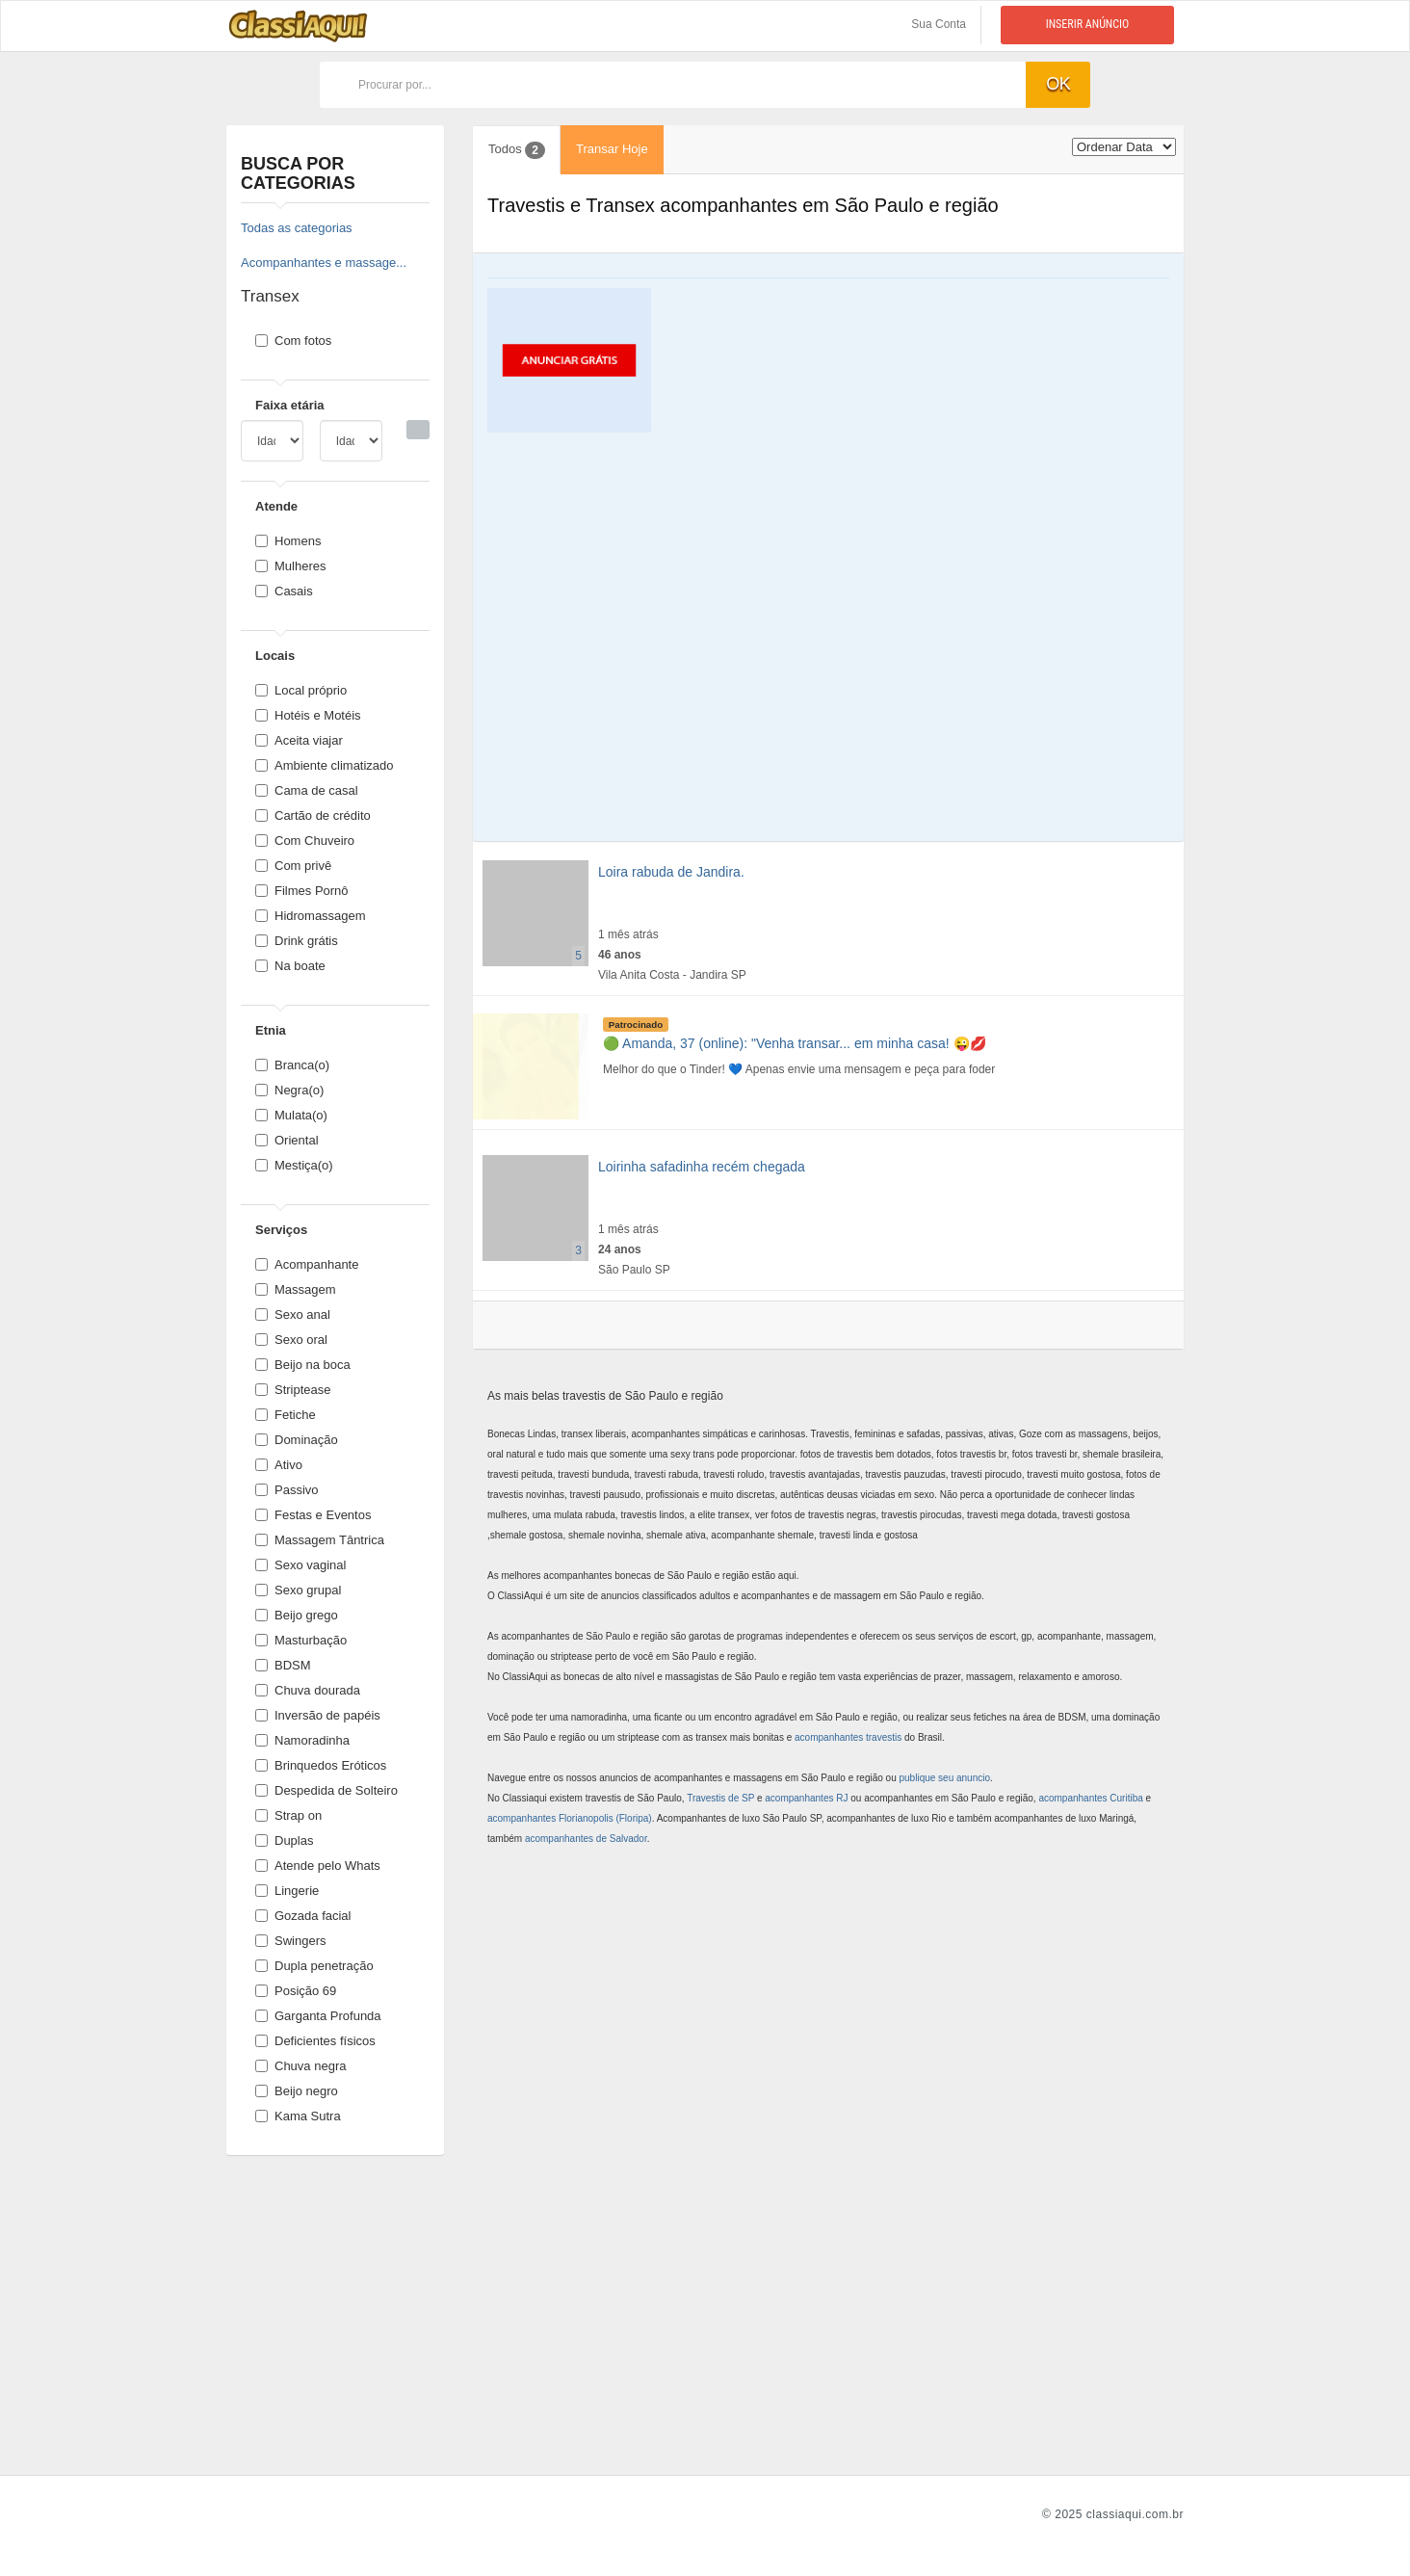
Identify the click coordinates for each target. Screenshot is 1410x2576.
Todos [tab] (516, 150)
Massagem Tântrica (319, 1540)
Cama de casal (306, 790)
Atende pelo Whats (317, 1865)
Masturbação (301, 1640)
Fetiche (285, 1414)
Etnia (270, 1030)
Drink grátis (296, 940)
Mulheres (290, 566)
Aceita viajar (299, 740)
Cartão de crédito (313, 815)
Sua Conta (938, 24)
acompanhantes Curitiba (1090, 1798)
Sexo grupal (298, 1590)
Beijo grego (296, 1615)
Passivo (287, 1490)
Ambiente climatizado (324, 765)
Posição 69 (295, 1991)
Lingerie (287, 1890)
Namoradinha (302, 1740)
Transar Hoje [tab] (612, 149)
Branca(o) (292, 1065)
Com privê (293, 865)
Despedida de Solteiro (326, 1790)
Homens (288, 541)
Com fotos (293, 340)
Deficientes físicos (315, 2041)
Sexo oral (291, 1339)
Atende (276, 506)
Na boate (290, 966)
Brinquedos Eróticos (320, 1765)
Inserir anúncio (1088, 24)
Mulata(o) (291, 1115)
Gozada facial (303, 1915)
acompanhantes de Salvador (586, 1838)
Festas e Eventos (313, 1515)
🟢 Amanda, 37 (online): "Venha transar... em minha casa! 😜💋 (794, 1043)
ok (1058, 83)
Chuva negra (300, 2066)
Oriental (287, 1140)
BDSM (283, 1665)
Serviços (281, 1229)
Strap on (288, 1815)
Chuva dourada (307, 1690)
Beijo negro (296, 2091)
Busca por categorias (298, 173)
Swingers (290, 1940)
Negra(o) (289, 1090)
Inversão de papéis (317, 1715)
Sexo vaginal (300, 1565)
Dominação (296, 1440)
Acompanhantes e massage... (323, 262)
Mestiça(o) (294, 1165)
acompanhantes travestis (848, 1737)
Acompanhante (306, 1264)
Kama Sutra (298, 2116)
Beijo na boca (303, 1364)
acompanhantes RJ (806, 1798)
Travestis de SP (720, 1798)
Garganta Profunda (318, 2016)
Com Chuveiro (304, 840)
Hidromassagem (310, 915)
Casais (284, 591)
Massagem (295, 1289)
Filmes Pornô (302, 890)
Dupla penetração (314, 1965)
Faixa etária (290, 405)
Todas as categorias (296, 228)
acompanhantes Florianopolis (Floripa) (569, 1818)
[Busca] (418, 429)
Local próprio (301, 690)
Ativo (278, 1465)
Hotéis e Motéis (308, 715)
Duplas (284, 1840)
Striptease (293, 1389)
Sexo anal (292, 1314)
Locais (275, 655)
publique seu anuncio (945, 1778)
